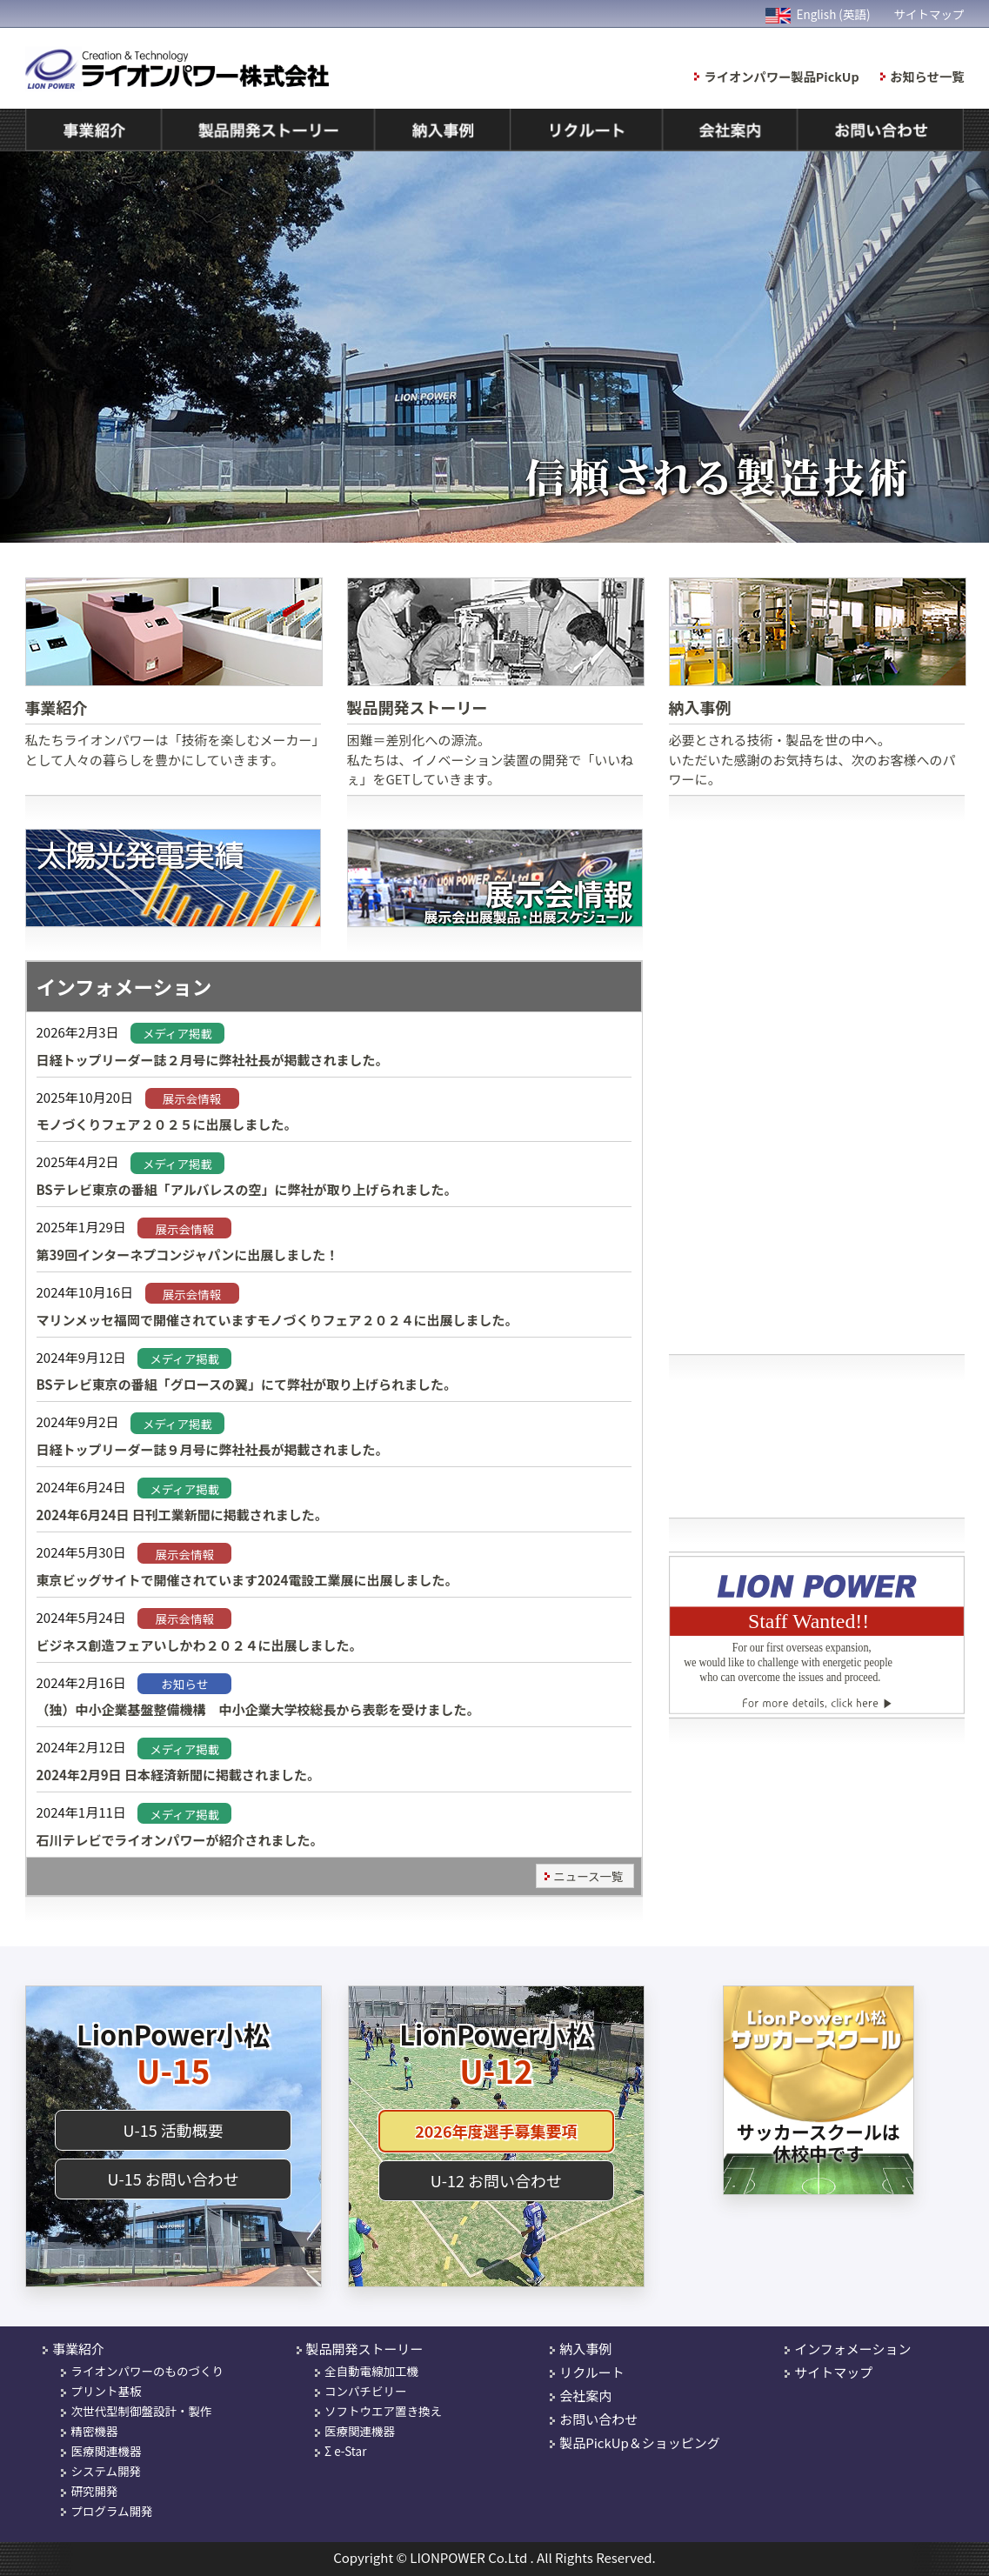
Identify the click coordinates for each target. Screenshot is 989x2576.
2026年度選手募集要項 (496, 2130)
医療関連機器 (105, 2450)
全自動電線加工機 (371, 2370)
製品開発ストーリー (365, 2348)
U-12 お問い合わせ (496, 2180)
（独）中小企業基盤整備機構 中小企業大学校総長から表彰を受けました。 (258, 1709)
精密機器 (93, 2430)
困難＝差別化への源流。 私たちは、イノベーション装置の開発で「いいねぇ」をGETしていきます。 (495, 682)
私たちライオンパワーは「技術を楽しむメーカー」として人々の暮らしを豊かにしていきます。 (173, 673)
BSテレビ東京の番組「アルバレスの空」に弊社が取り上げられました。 (247, 1189)
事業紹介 (78, 2348)
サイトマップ (929, 14)
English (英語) (817, 14)
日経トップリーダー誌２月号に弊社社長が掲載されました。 (213, 1060)
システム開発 (105, 2470)
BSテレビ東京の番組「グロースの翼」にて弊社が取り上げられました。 (247, 1384)
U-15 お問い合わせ (172, 2178)
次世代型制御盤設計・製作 (140, 2410)
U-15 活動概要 (173, 2130)
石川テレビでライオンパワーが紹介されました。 (180, 1840)
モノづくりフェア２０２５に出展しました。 (167, 1124)
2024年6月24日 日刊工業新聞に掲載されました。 (182, 1514)
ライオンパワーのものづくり (147, 2370)
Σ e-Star (345, 2450)
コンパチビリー (365, 2390)
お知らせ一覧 (927, 76)
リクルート (592, 2372)
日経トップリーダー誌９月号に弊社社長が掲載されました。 (213, 1449)
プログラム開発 (111, 2510)
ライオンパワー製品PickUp (782, 76)
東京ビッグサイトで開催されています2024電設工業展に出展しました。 (247, 1580)
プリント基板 (105, 2390)
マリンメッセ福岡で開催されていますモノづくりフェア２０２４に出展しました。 (277, 1320)
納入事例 (585, 2348)
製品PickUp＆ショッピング (639, 2442)
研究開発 (93, 2490)
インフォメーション (852, 2348)
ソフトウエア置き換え (383, 2410)
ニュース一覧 (588, 1876)
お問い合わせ (598, 2419)
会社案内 (585, 2395)
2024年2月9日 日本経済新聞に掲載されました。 (179, 1774)
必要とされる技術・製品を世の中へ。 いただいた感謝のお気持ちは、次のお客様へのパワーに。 (817, 682)
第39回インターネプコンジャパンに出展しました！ (188, 1254)
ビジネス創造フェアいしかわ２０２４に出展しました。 (200, 1645)
